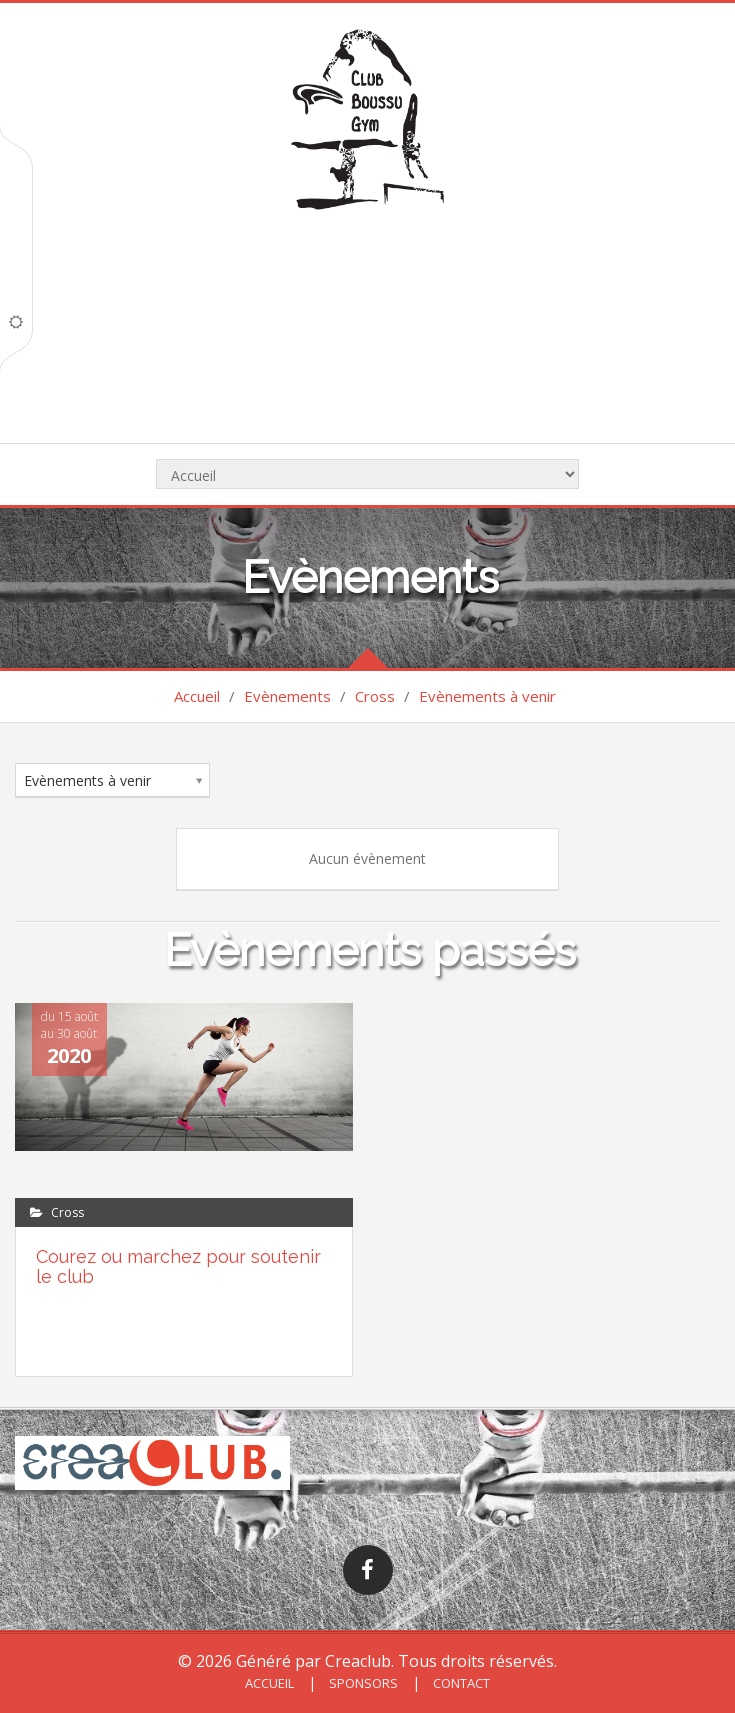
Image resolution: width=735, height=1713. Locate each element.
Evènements (287, 696)
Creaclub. (359, 1661)
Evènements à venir (487, 696)
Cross (375, 696)
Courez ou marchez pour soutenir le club (178, 1266)
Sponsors (362, 1683)
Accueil (197, 696)
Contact (460, 1683)
